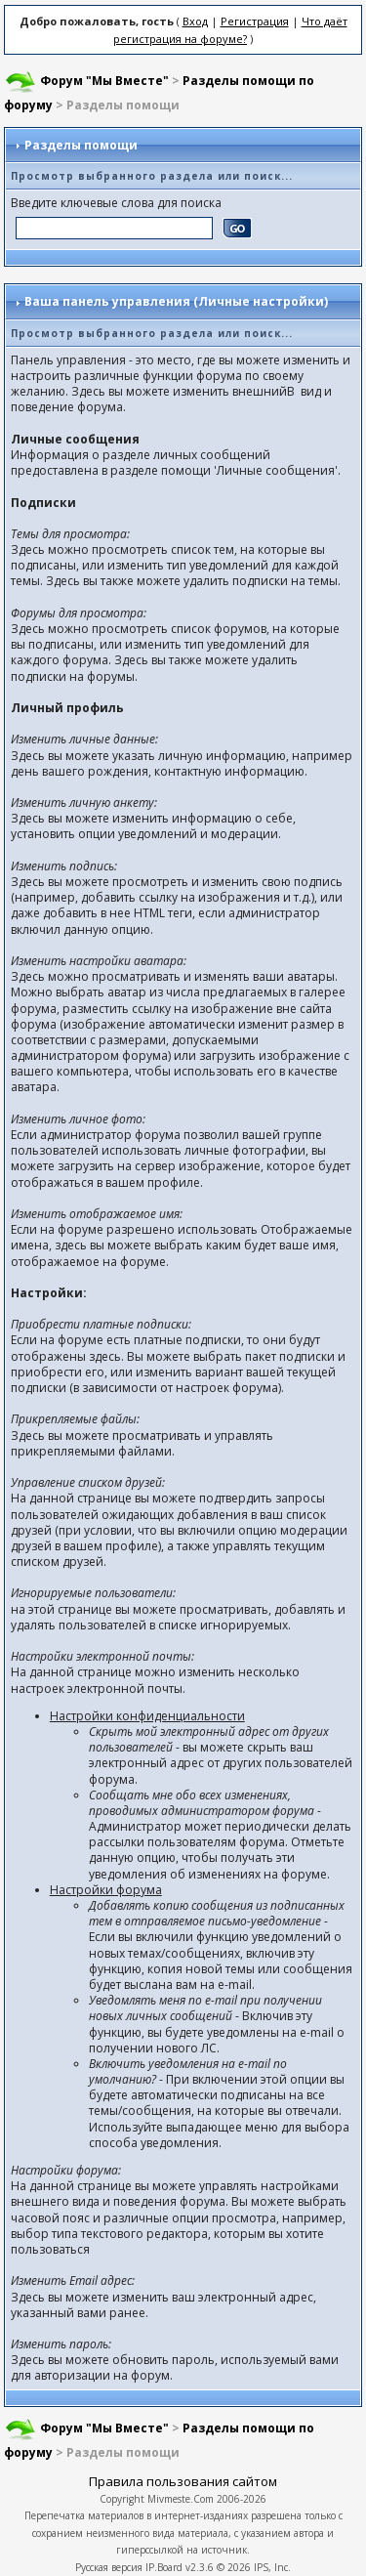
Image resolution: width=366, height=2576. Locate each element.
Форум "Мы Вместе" (104, 80)
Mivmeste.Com (180, 2499)
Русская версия (108, 2567)
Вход (195, 21)
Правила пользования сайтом (183, 2481)
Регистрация (255, 21)
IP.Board (164, 2567)
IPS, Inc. (272, 2567)
